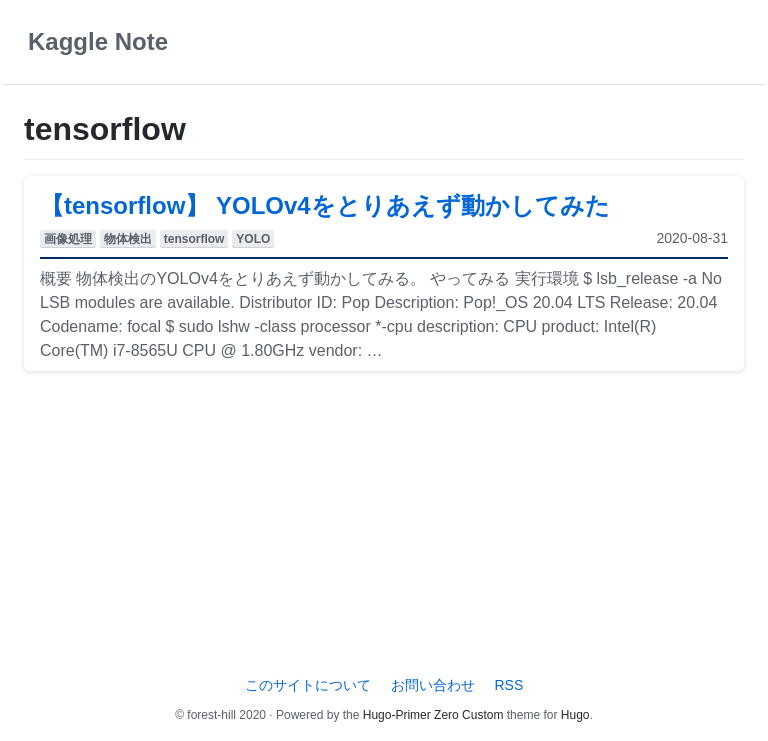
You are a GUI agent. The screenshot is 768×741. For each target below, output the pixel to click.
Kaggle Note (98, 41)
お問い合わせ (433, 685)
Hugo (575, 715)
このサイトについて (308, 685)
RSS (508, 685)
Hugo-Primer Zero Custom (433, 715)
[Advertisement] (384, 527)
